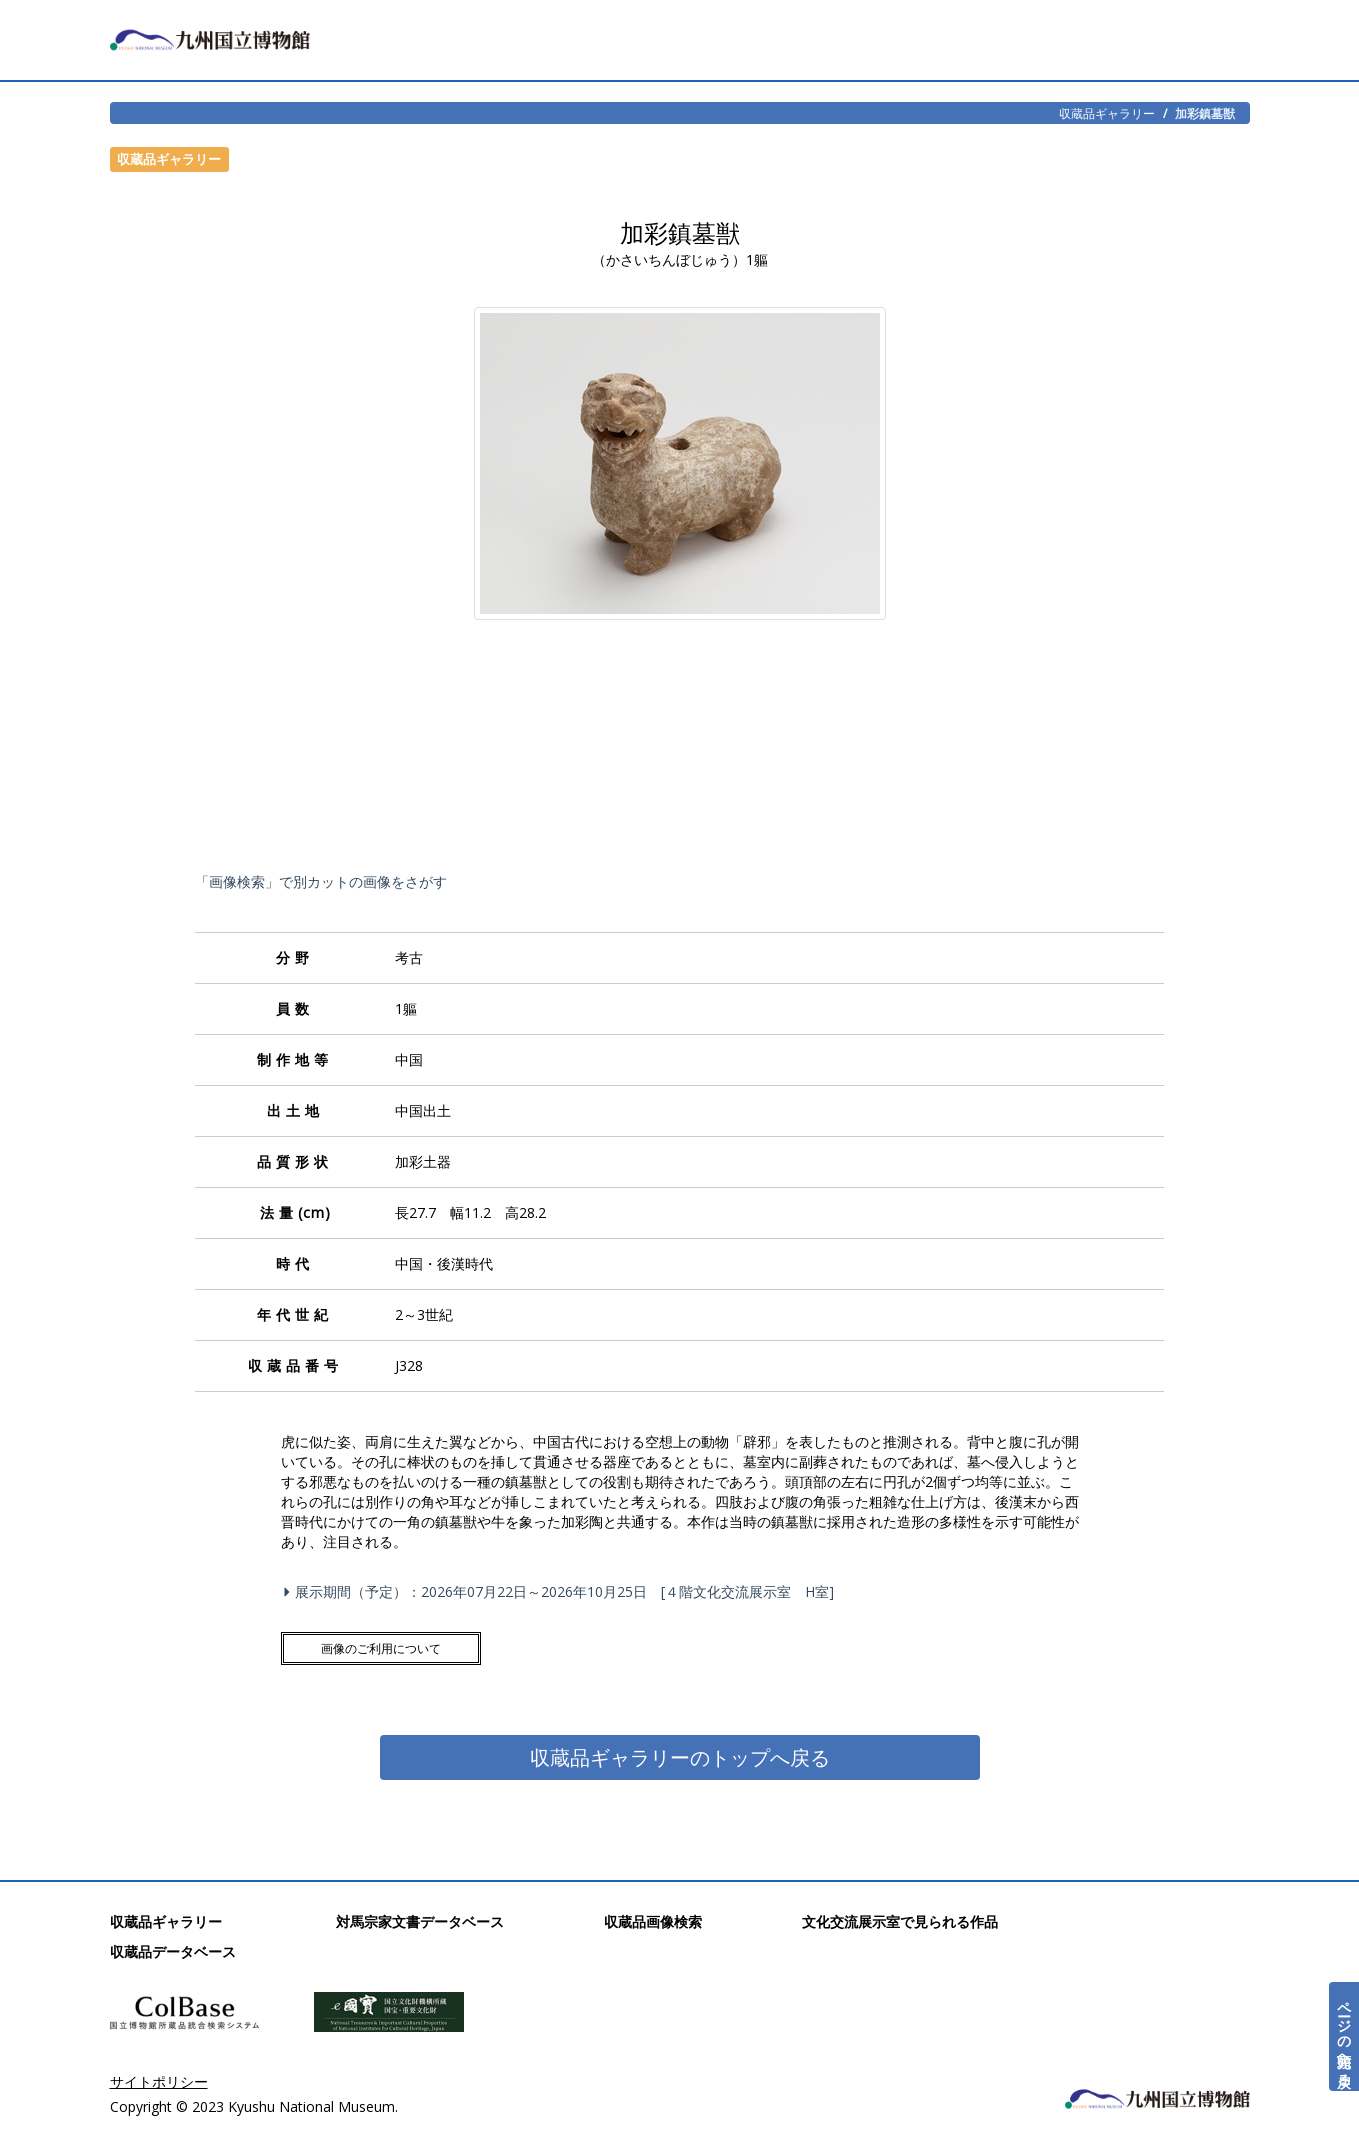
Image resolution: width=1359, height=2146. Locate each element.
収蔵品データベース (173, 1951)
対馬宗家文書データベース (420, 1921)
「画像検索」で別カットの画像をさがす (321, 881)
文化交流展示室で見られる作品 (900, 1921)
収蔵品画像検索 (653, 1921)
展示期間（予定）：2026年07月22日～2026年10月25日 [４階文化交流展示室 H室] (561, 1591)
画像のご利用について (381, 1648)
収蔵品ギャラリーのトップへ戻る (680, 1757)
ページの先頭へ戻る (1344, 2036)
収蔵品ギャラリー (1107, 113)
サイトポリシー (159, 2081)
